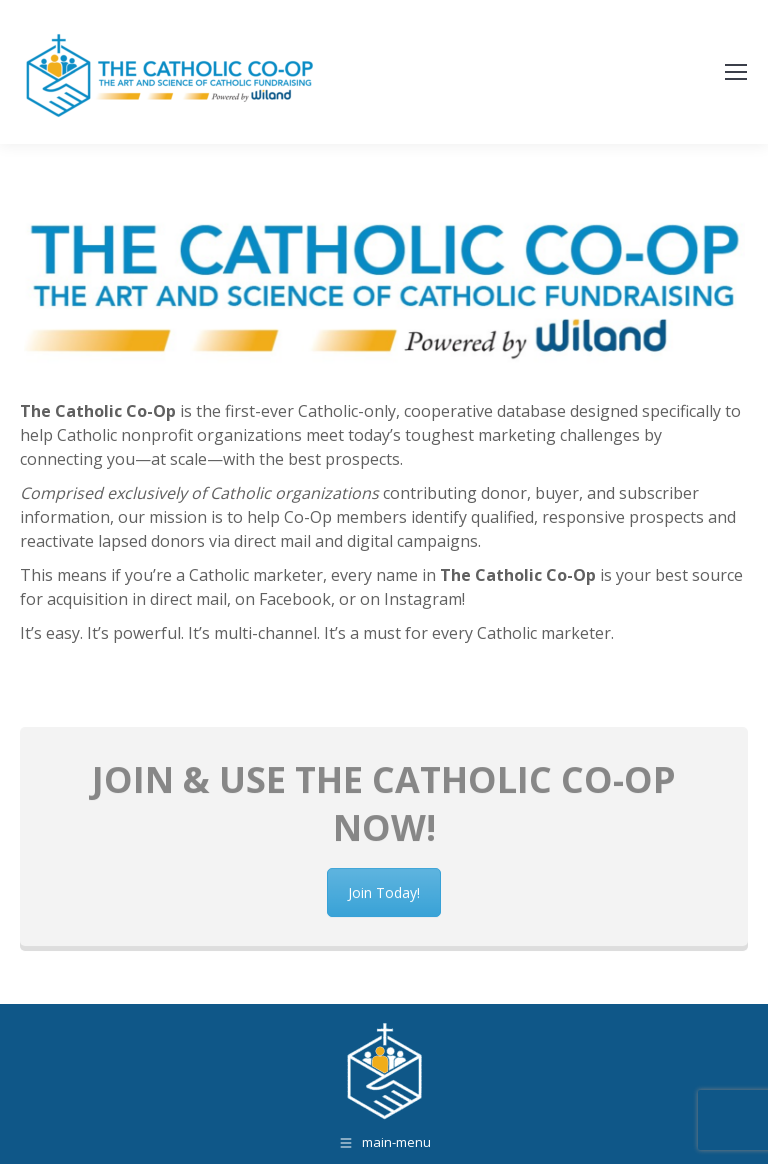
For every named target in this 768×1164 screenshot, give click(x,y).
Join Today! (384, 945)
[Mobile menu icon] (736, 72)
